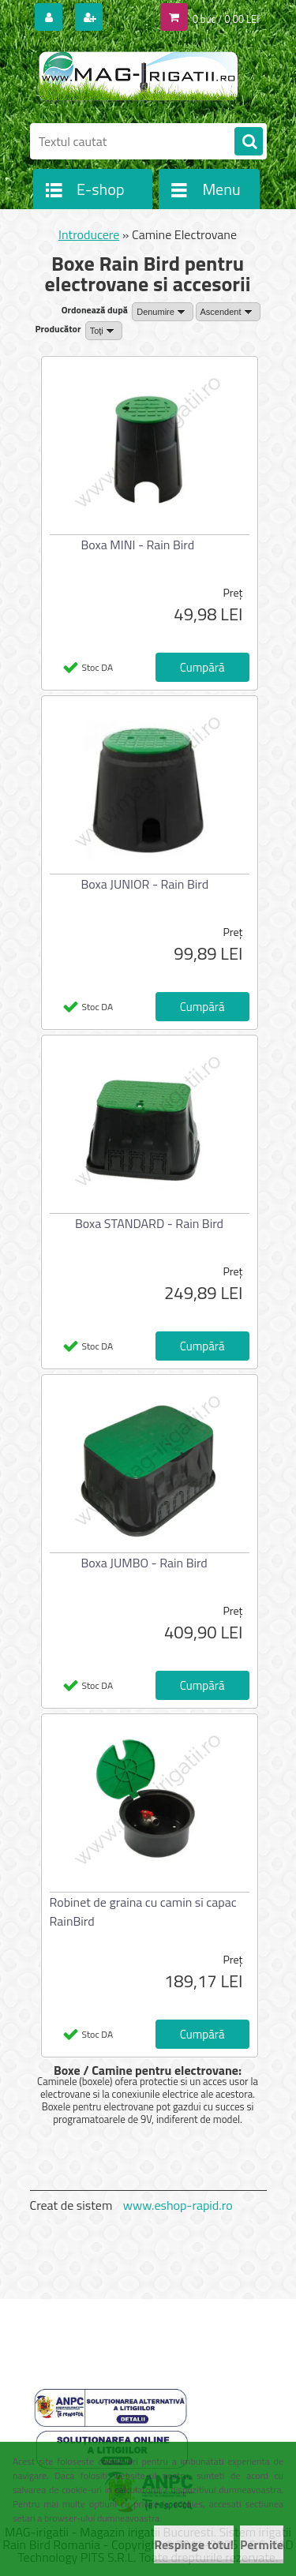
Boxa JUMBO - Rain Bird (144, 1562)
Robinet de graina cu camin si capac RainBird (143, 1911)
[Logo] (138, 77)
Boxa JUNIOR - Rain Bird (145, 883)
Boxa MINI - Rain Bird (138, 544)
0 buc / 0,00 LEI (226, 19)
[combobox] (162, 311)
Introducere (88, 234)
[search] (248, 142)
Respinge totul (194, 2544)
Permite (261, 2544)
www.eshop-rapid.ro (178, 2205)
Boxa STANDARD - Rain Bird (149, 1223)
